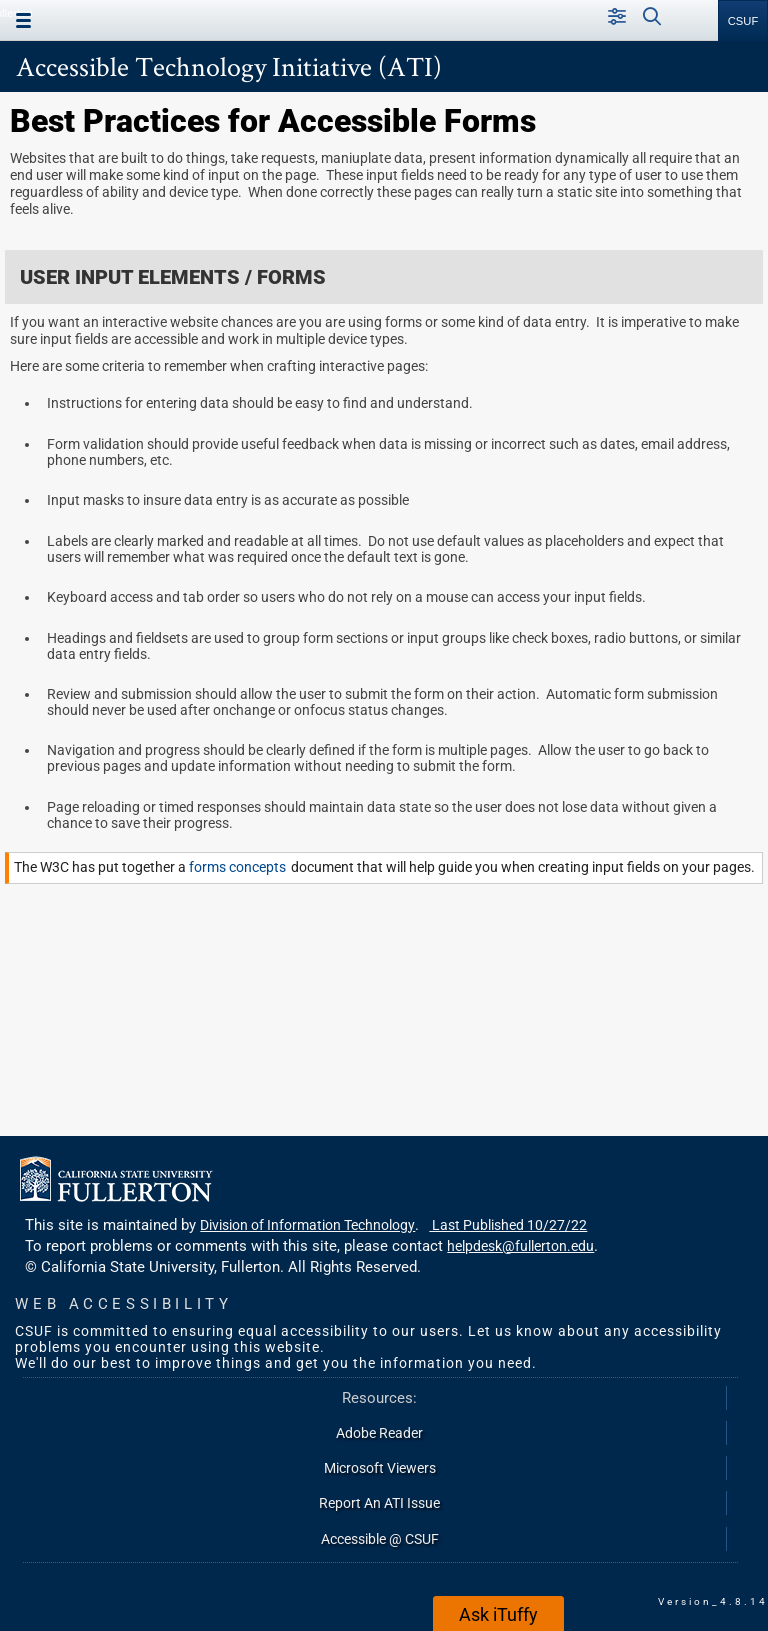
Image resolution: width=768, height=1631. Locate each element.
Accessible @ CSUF (380, 1539)
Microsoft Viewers (380, 1468)
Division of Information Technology (307, 1225)
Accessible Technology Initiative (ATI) (229, 66)
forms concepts (240, 867)
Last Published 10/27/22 (508, 1225)
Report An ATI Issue (379, 1503)
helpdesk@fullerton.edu (520, 1246)
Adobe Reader (379, 1433)
